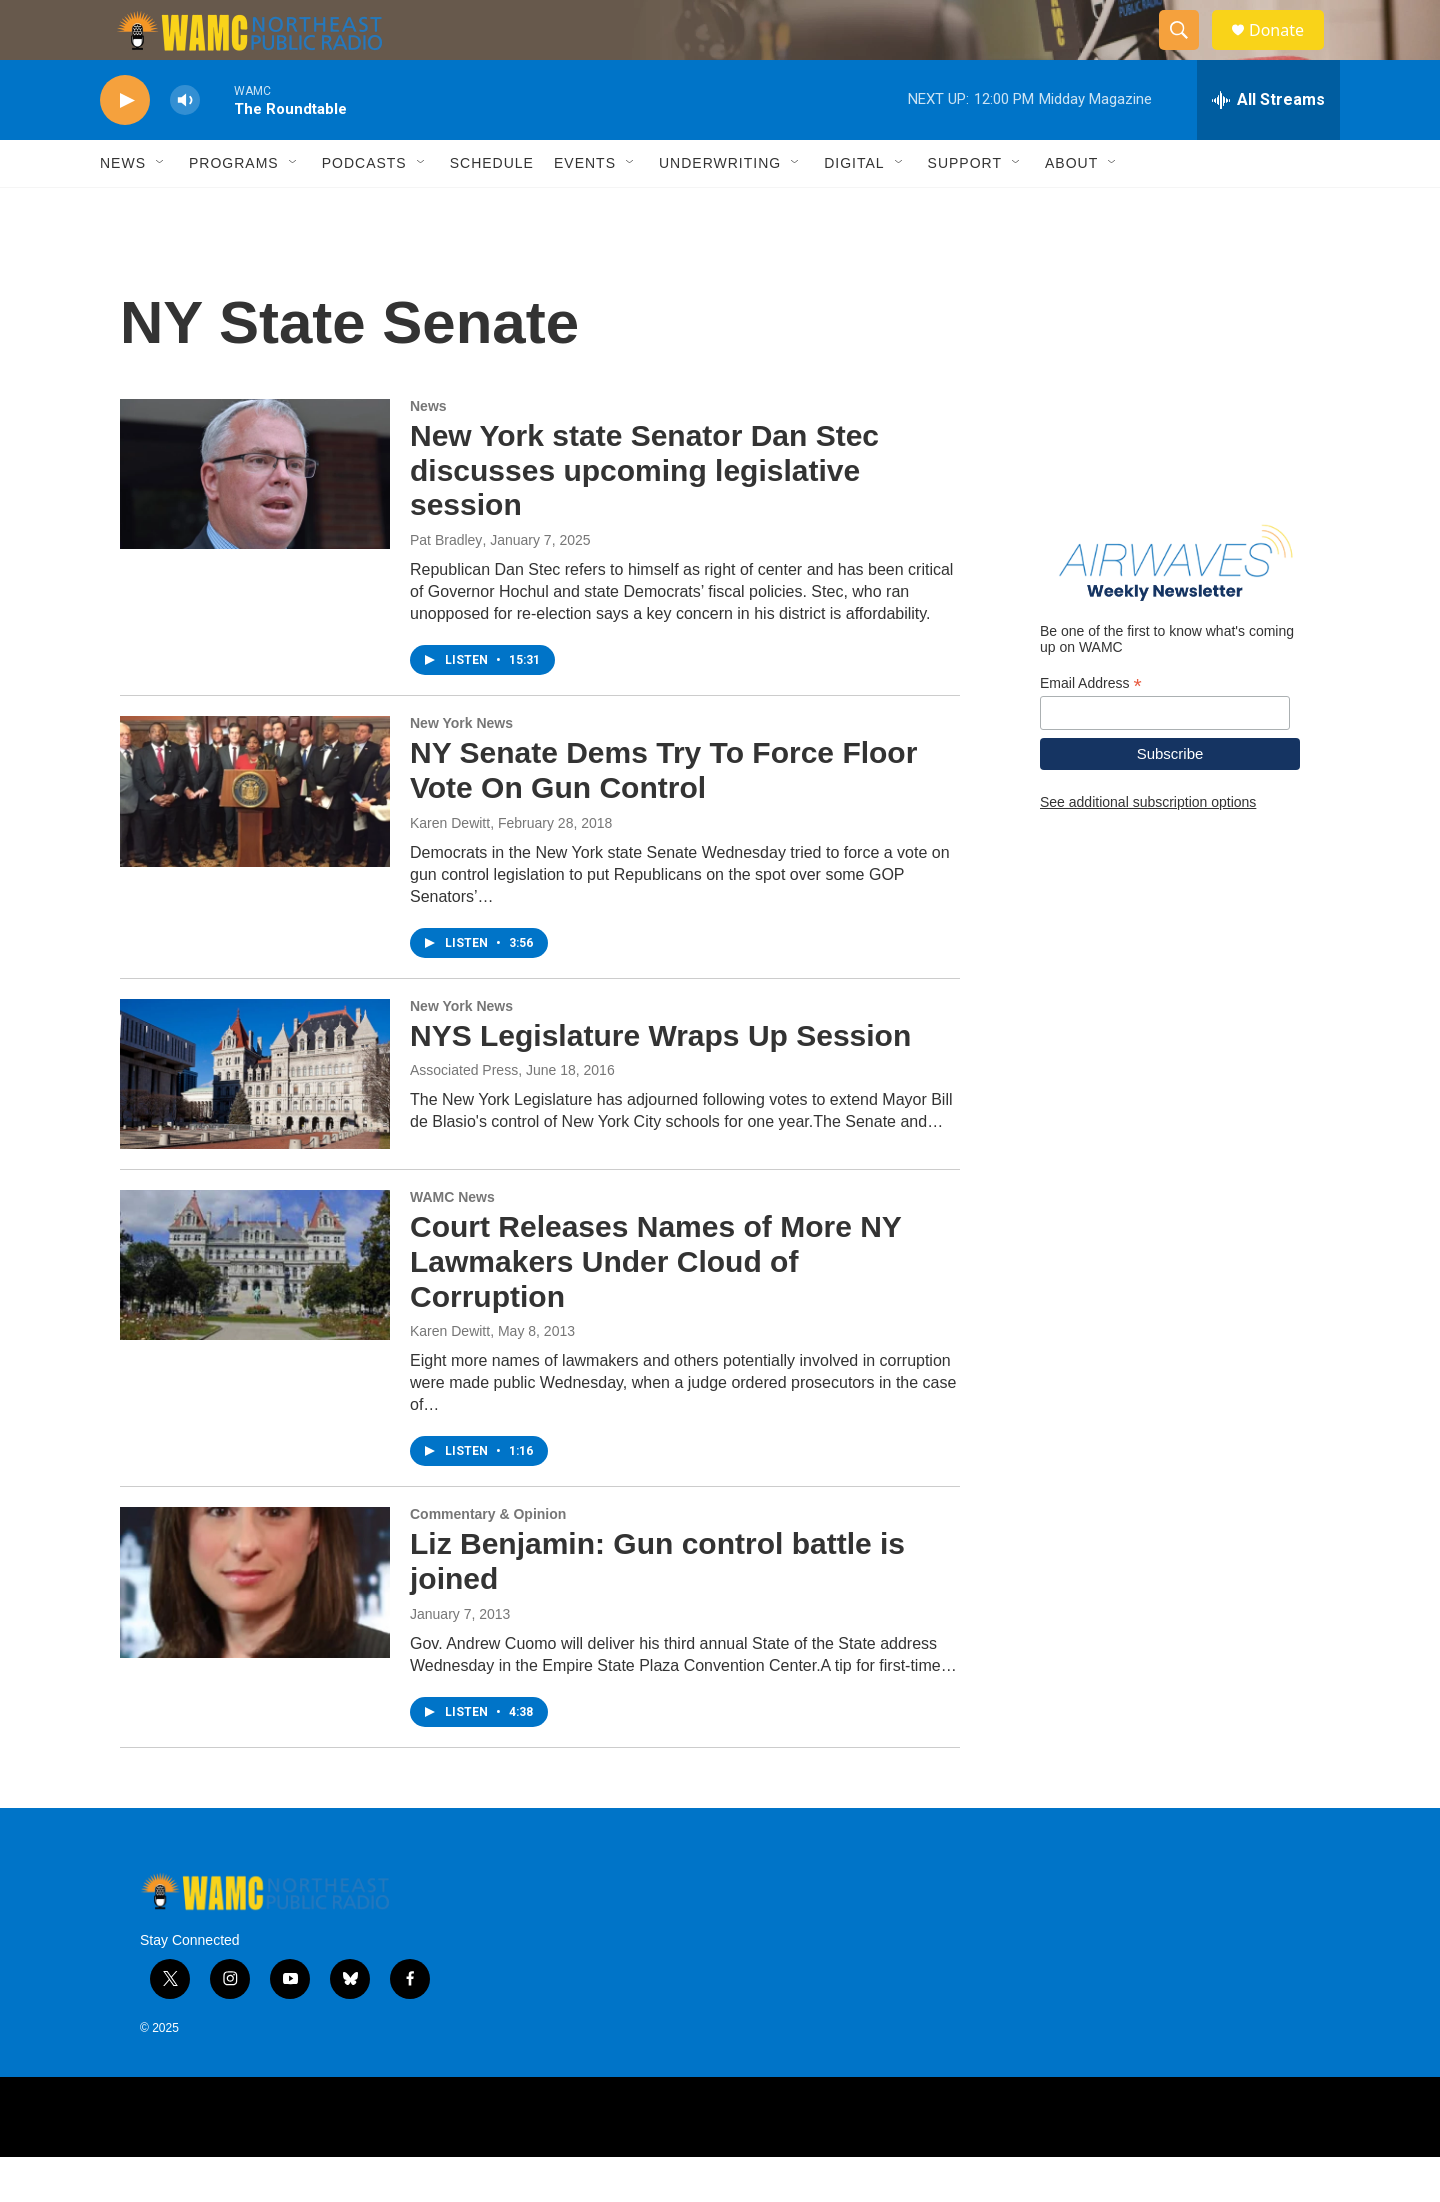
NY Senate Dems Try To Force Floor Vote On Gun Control (663, 815)
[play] (125, 145)
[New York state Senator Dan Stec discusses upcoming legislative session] (255, 519)
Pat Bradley (446, 585)
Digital (854, 208)
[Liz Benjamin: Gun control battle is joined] (255, 1627)
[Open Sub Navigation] (161, 208)
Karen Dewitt (450, 868)
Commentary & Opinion (488, 1559)
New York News (461, 768)
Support (965, 208)
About (1071, 208)
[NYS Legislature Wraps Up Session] (255, 1119)
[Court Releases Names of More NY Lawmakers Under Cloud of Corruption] (255, 1310)
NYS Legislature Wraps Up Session (660, 1080)
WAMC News (452, 1242)
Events (585, 208)
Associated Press (464, 1115)
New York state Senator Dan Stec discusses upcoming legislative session (644, 515)
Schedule (492, 208)
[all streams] (1268, 145)
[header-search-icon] (1188, 53)
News (123, 208)
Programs (234, 208)
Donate (1289, 52)
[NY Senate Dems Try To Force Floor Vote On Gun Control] (255, 836)
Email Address (1091, 728)
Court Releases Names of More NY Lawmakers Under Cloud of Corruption (655, 1306)
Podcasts (364, 208)
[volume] (185, 145)
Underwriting (720, 208)
